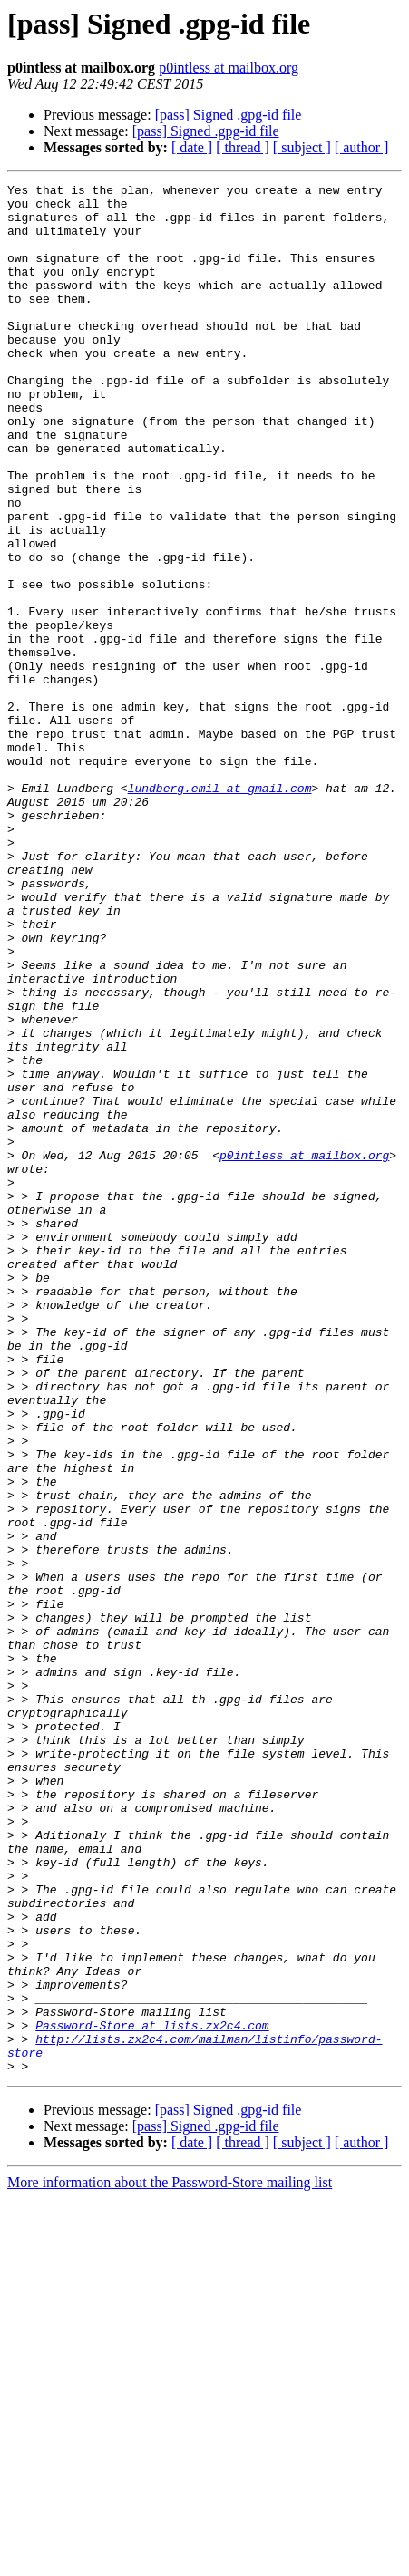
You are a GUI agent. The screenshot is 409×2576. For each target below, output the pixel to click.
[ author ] (362, 147)
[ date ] (191, 147)
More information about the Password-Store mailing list (169, 2560)
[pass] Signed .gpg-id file (228, 114)
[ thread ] (242, 147)
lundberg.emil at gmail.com (220, 910)
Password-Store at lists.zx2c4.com (151, 2395)
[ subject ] (302, 147)
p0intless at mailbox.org (228, 67)
